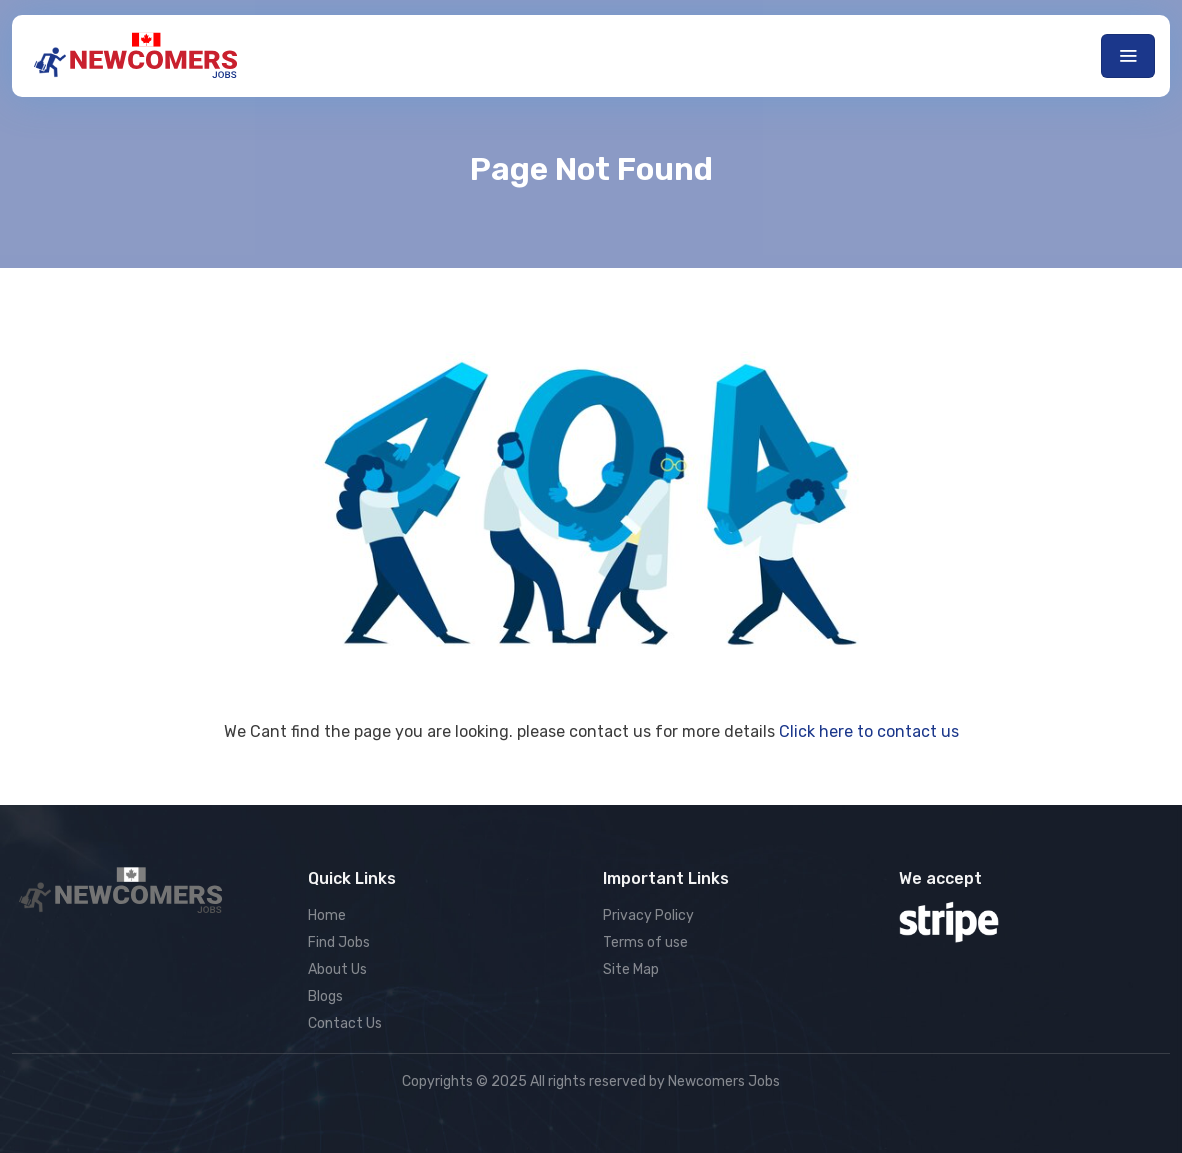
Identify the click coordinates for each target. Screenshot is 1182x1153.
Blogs (325, 996)
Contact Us (345, 1023)
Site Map (631, 969)
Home (327, 915)
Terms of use (645, 942)
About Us (337, 969)
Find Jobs (339, 942)
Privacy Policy (648, 915)
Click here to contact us (869, 731)
